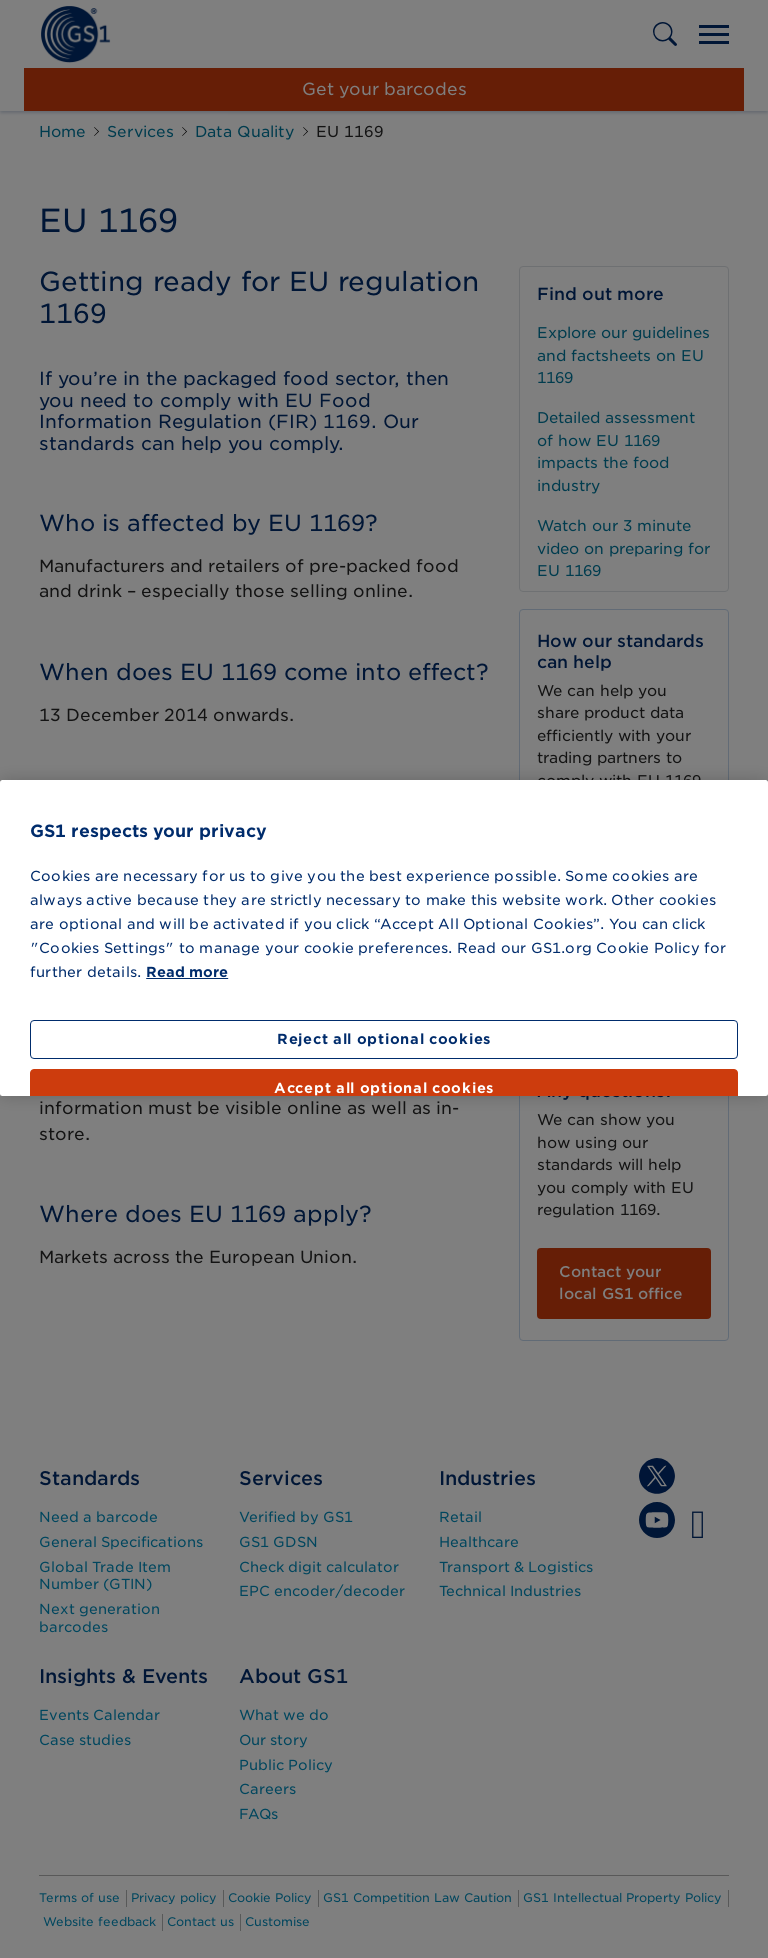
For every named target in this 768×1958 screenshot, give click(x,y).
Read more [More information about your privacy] (187, 972)
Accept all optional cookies (384, 1088)
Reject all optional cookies (384, 1039)
